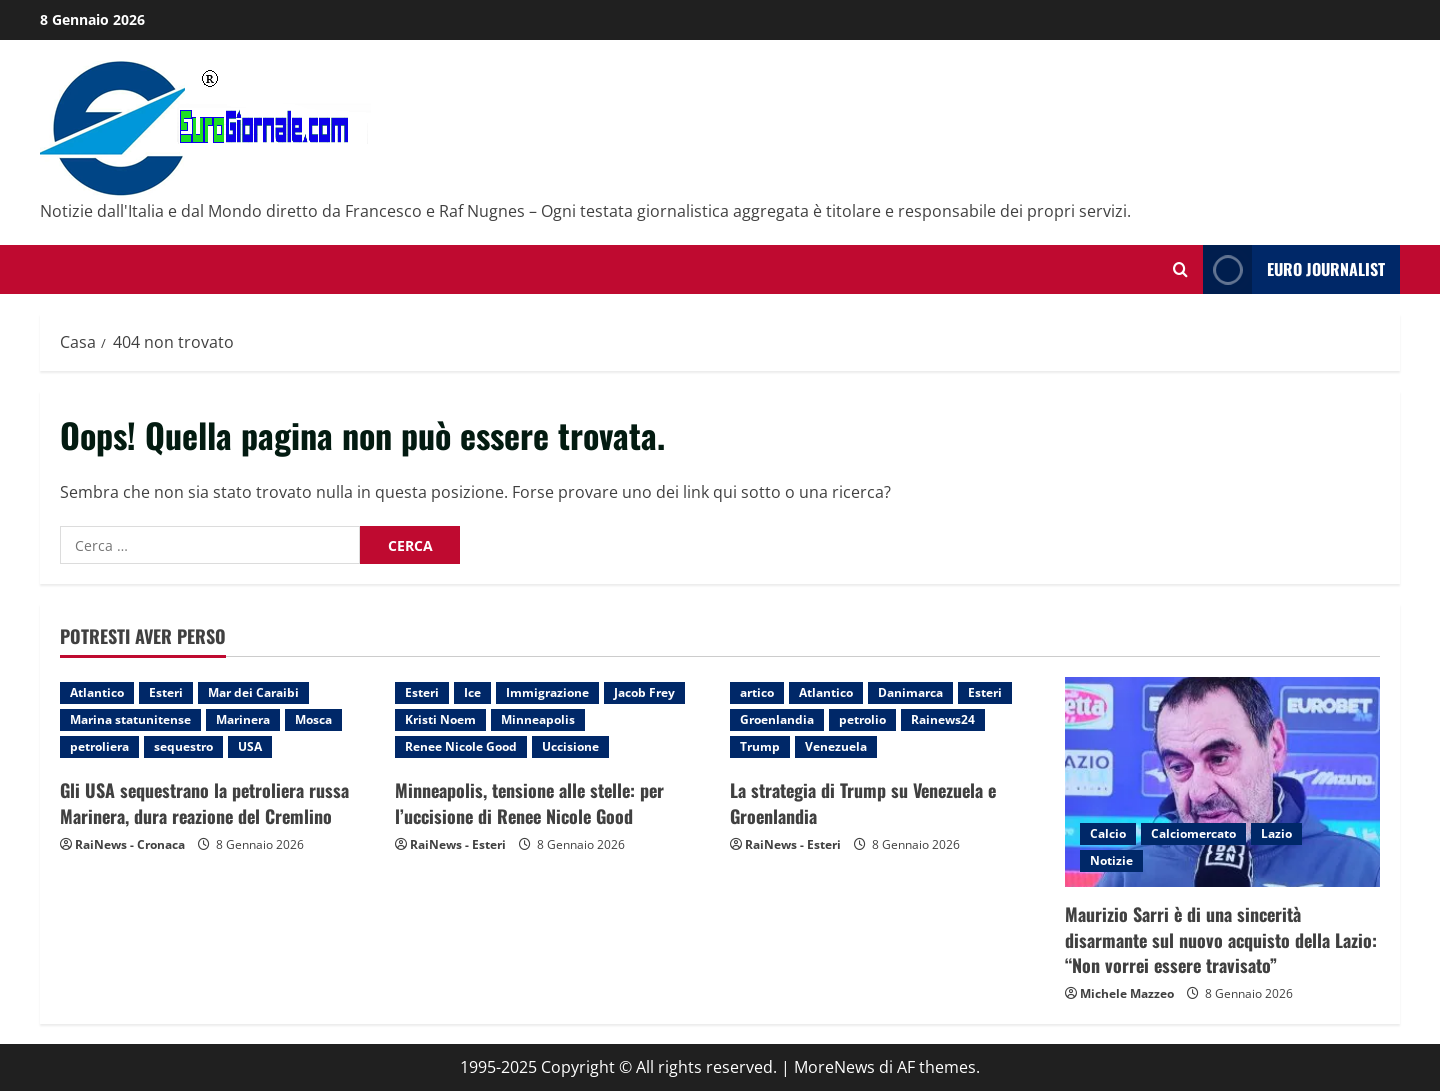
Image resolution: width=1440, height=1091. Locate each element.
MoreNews (834, 1067)
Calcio (1108, 833)
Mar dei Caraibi (253, 692)
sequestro (183, 746)
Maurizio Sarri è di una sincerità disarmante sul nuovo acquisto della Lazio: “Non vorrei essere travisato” (1221, 939)
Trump (760, 746)
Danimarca (910, 692)
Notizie (1111, 860)
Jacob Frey (644, 692)
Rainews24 (943, 719)
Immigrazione (547, 692)
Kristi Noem (440, 719)
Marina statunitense (130, 719)
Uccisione (570, 746)
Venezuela (836, 746)
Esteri (166, 692)
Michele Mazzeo (1127, 993)
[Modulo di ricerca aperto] (1180, 269)
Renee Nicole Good (461, 746)
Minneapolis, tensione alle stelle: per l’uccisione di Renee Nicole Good (529, 802)
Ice (472, 692)
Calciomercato (1193, 833)
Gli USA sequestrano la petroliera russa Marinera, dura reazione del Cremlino (204, 802)
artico (757, 692)
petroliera (99, 746)
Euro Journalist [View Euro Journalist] (1294, 269)
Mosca (313, 719)
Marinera (243, 719)
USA (250, 746)
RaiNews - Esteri (458, 844)
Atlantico (97, 692)
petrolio (862, 719)
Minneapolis (538, 719)
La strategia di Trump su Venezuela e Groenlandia (863, 802)
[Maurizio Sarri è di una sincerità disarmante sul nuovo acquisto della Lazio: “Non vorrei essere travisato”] (1222, 782)
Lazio (1276, 833)
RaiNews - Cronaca (130, 844)
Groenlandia (777, 719)
